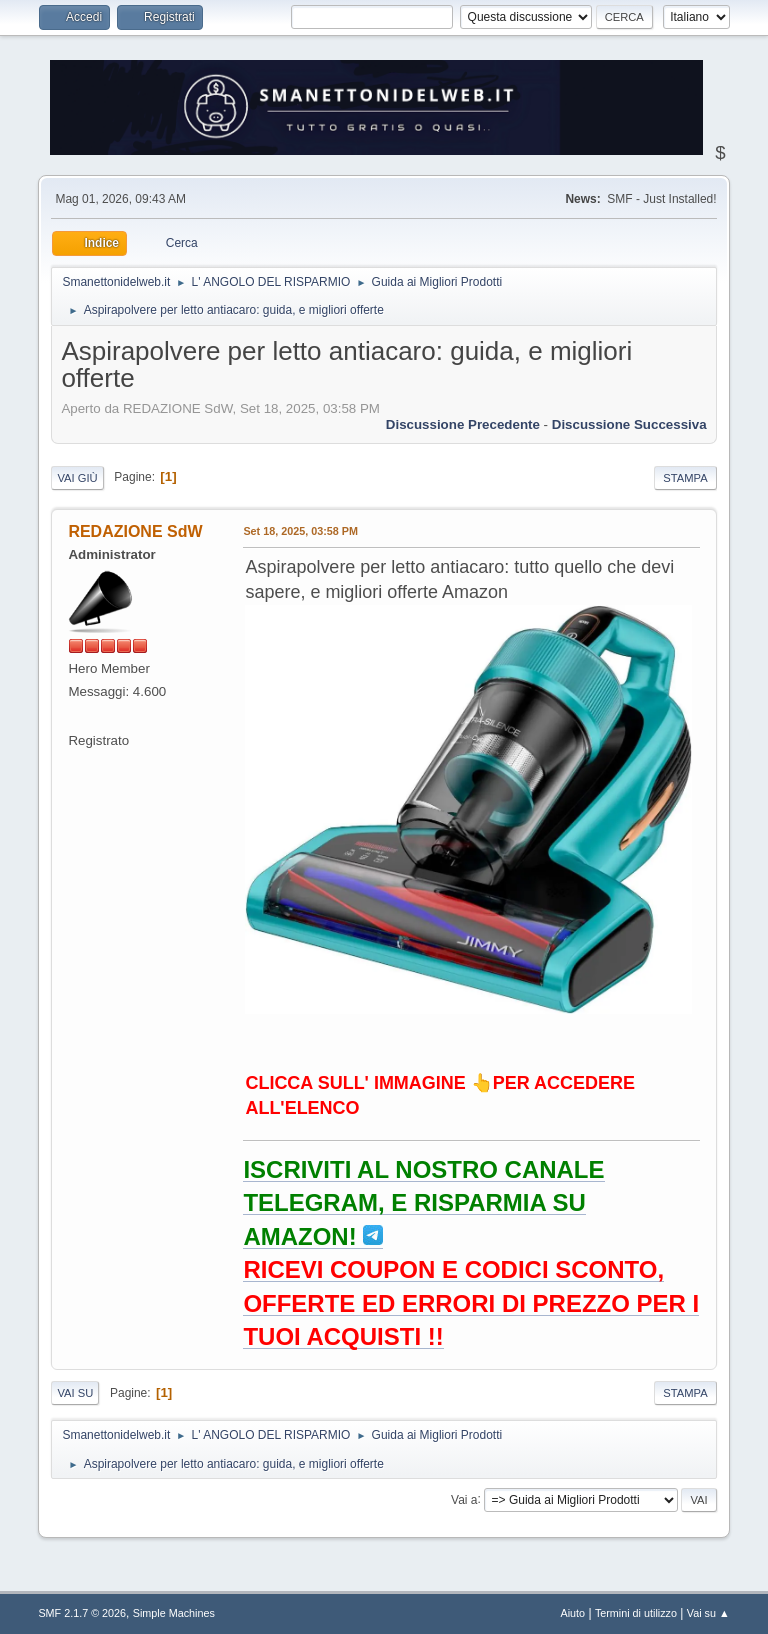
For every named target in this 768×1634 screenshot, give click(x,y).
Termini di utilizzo (636, 1613)
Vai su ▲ (708, 1613)
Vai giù (77, 478)
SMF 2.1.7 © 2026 (82, 1613)
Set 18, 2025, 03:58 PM (300, 531)
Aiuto (573, 1613)
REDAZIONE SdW (135, 531)
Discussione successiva (629, 424)
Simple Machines (174, 1613)
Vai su (75, 1393)
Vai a (464, 1499)
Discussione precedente (463, 424)
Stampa (685, 478)
